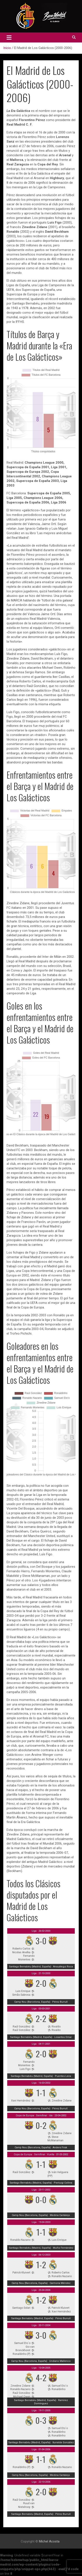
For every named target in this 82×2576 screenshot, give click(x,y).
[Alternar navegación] (9, 37)
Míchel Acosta (49, 2541)
